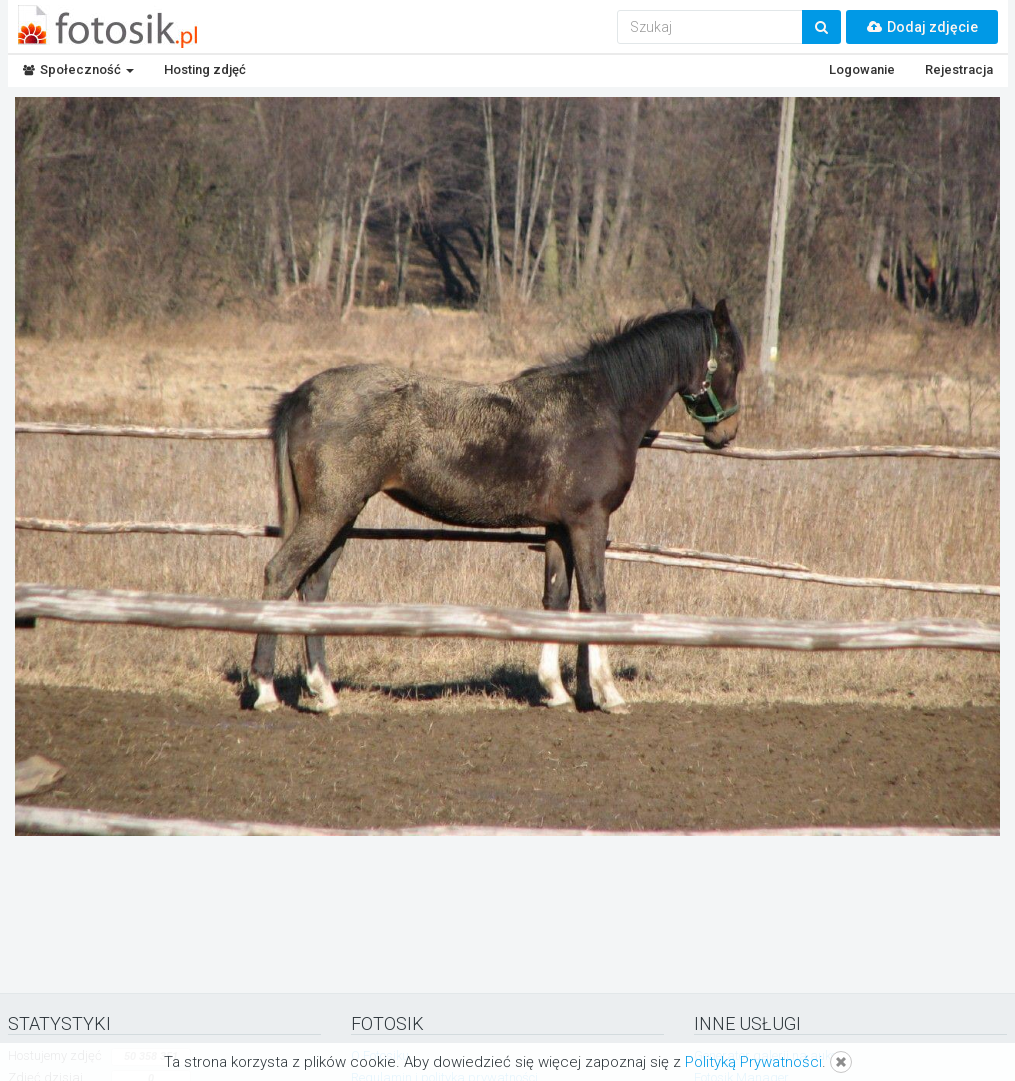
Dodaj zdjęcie (922, 27)
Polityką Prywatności (753, 1062)
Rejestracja (959, 69)
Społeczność (78, 69)
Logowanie (862, 69)
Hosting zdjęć (205, 69)
